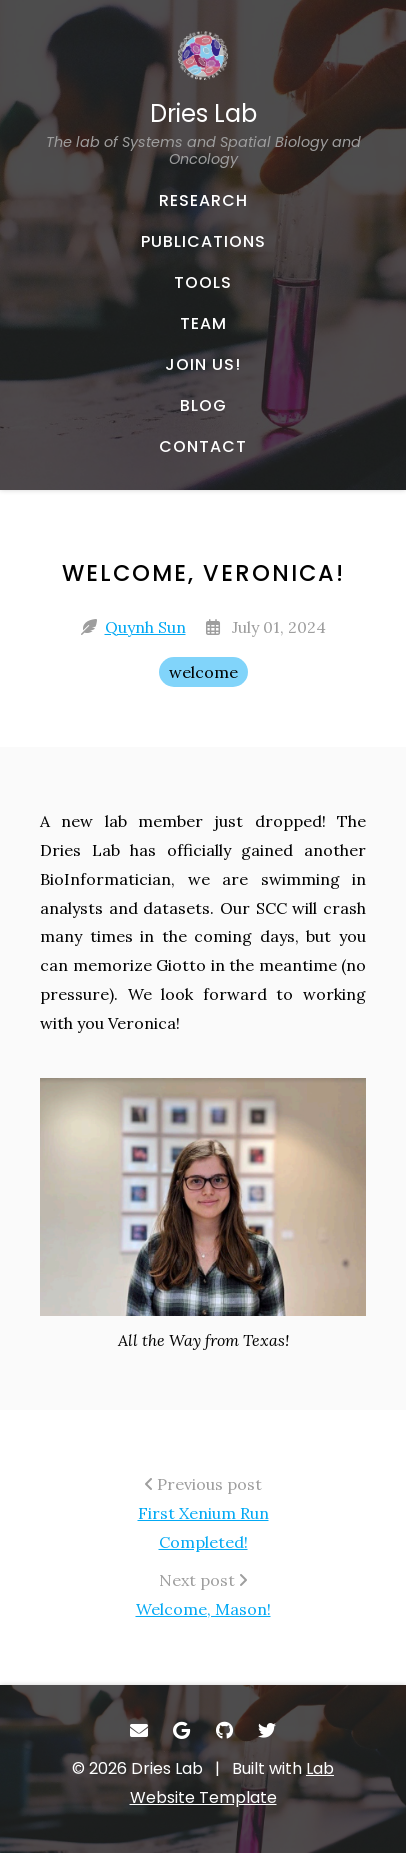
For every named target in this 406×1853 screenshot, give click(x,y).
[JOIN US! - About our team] (203, 365)
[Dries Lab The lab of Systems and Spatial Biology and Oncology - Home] (203, 99)
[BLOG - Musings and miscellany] (203, 406)
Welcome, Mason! (203, 1609)
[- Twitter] (267, 1730)
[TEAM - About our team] (203, 324)
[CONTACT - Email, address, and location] (203, 447)
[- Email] (139, 1730)
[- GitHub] (224, 1730)
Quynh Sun (145, 627)
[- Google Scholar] (182, 1730)
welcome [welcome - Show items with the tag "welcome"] (203, 672)
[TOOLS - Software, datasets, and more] (203, 283)
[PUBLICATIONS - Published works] (203, 242)
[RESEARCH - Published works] (203, 201)
